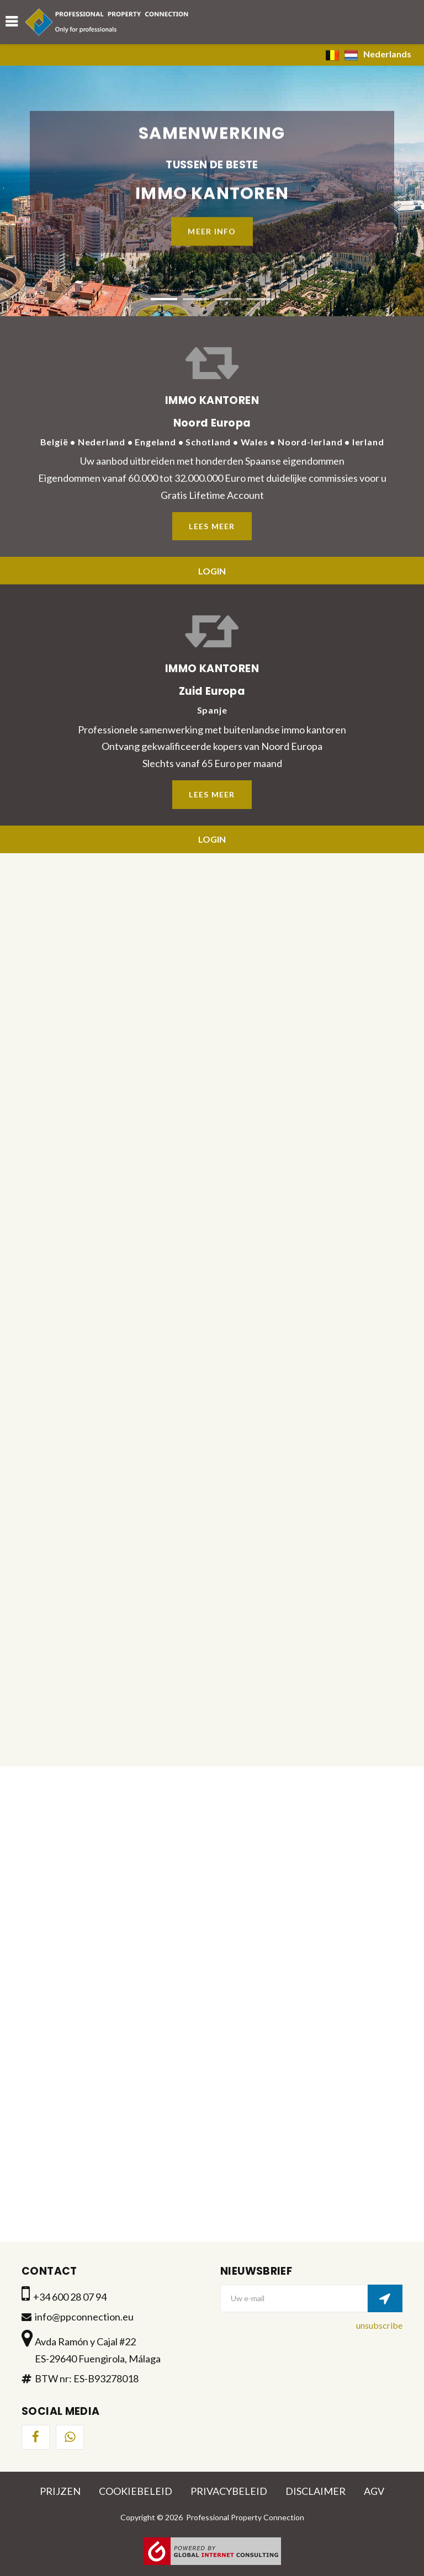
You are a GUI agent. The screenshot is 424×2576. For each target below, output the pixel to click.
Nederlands (368, 55)
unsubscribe (379, 2325)
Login (212, 571)
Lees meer (212, 526)
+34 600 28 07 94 (70, 2297)
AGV (374, 2491)
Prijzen (60, 2491)
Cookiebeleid (135, 2491)
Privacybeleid (228, 2491)
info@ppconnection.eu (84, 2317)
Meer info (212, 230)
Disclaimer (315, 2491)
